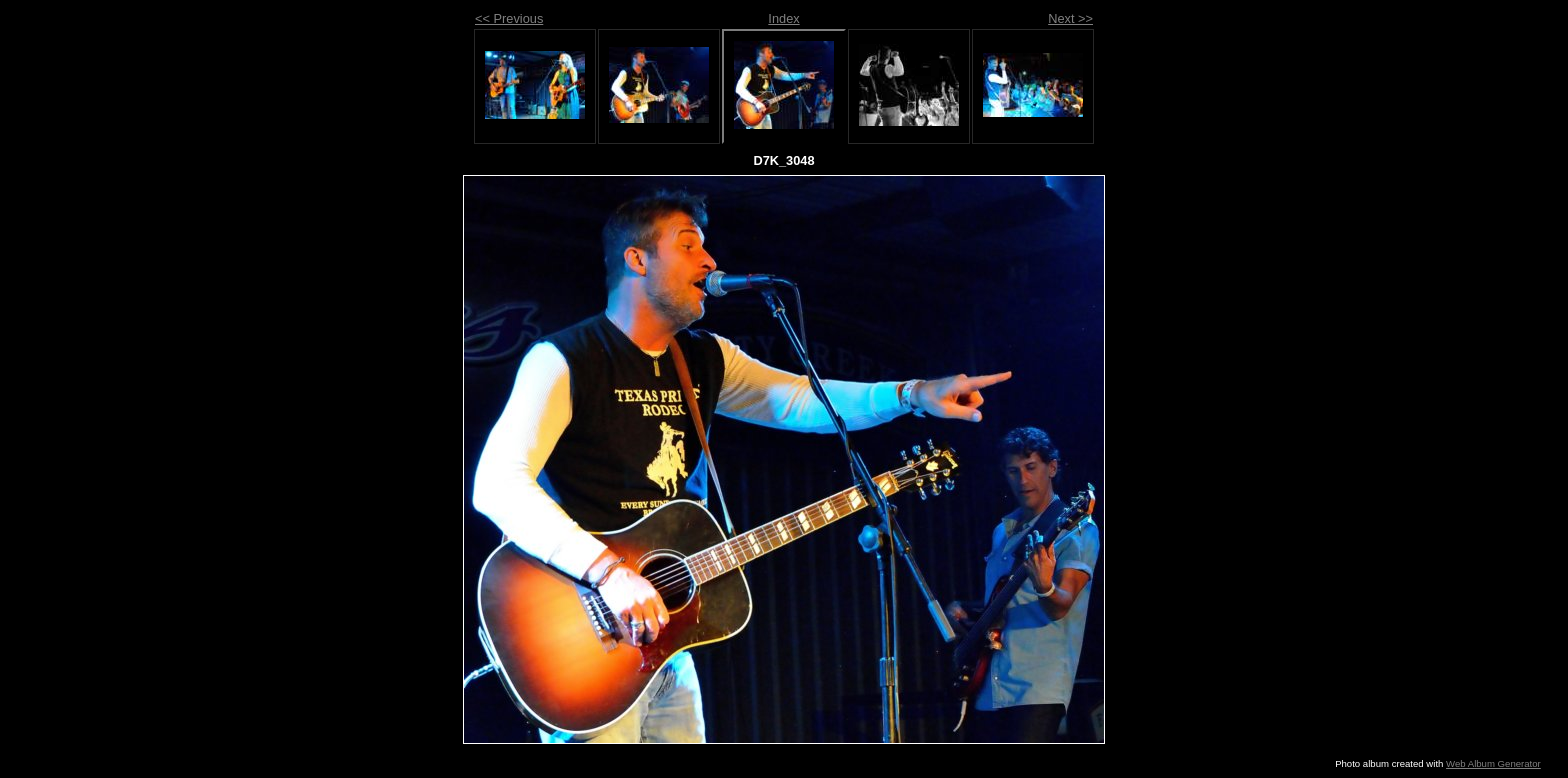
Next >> (1070, 18)
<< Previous (509, 18)
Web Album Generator (1493, 763)
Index (783, 18)
